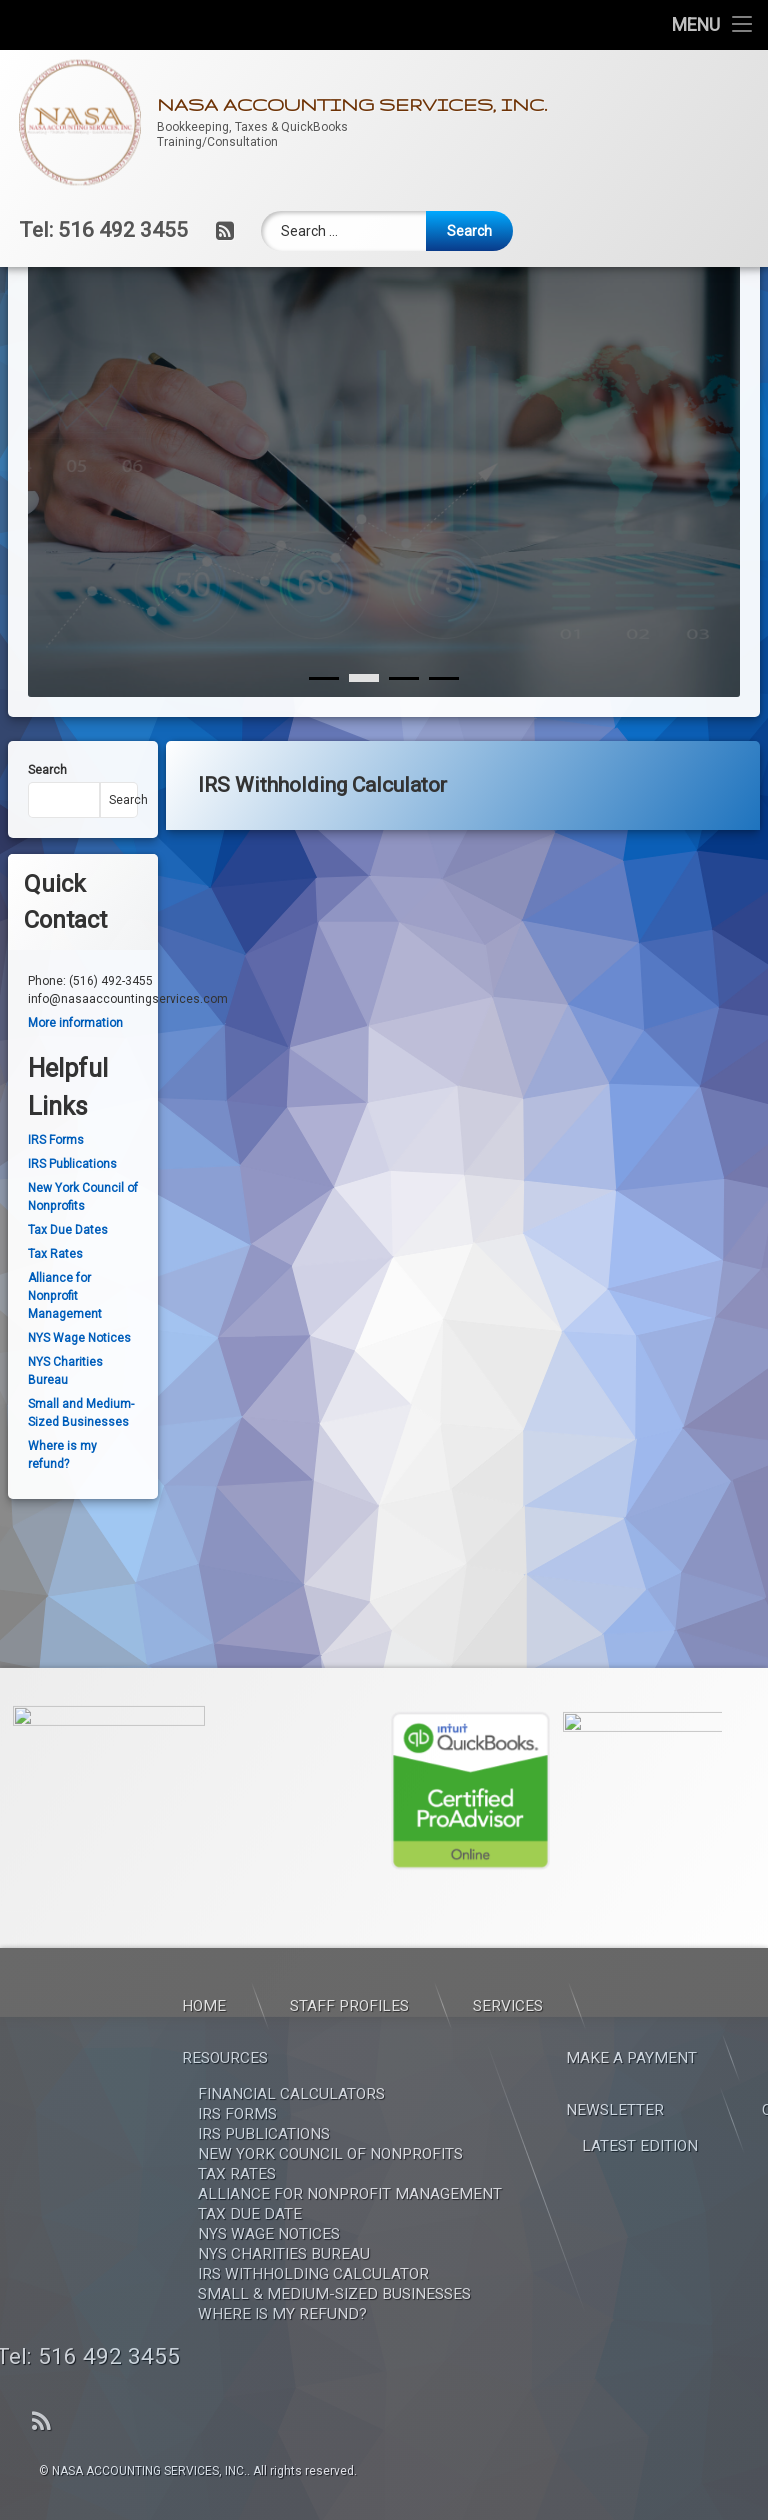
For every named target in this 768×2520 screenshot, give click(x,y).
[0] (324, 733)
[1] (364, 734)
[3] (444, 733)
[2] (404, 733)
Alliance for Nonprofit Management (65, 1352)
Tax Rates (55, 1310)
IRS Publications (72, 1220)
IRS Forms (56, 1196)
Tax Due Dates (68, 1286)
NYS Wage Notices (79, 1394)
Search (47, 826)
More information (75, 1079)
